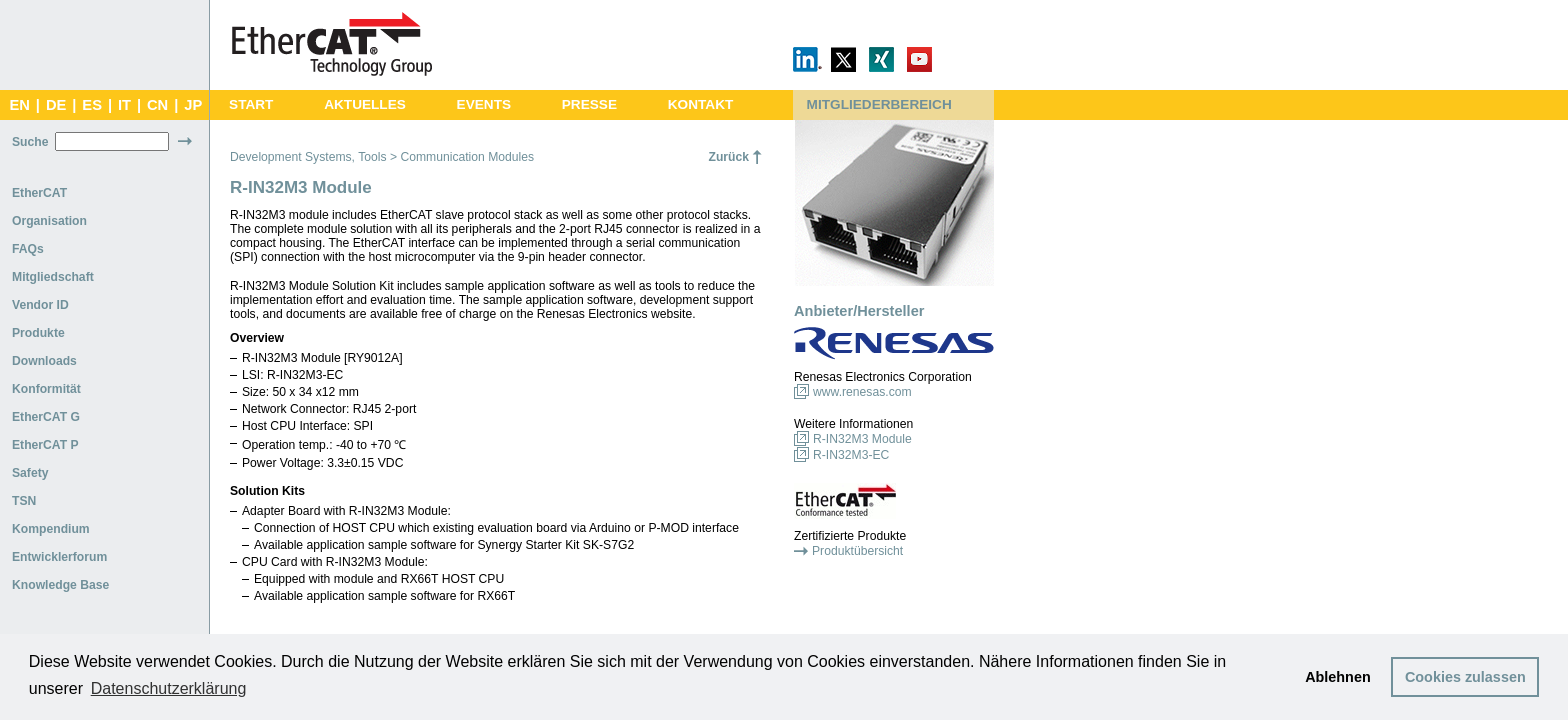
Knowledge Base (60, 585)
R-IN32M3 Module (862, 439)
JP (193, 105)
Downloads (44, 361)
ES (92, 105)
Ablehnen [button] (1338, 677)
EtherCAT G (46, 417)
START (251, 104)
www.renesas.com (862, 392)
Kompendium (51, 529)
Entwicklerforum (59, 557)
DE (56, 105)
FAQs (28, 249)
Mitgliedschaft (53, 277)
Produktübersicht (857, 551)
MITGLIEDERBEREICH (879, 104)
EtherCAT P (45, 445)
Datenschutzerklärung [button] (169, 688)
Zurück (728, 157)
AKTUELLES (365, 104)
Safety (30, 473)
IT (124, 105)
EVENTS (484, 104)
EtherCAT (39, 193)
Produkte (38, 333)
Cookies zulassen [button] (1465, 677)
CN (157, 105)
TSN (24, 501)
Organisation (49, 221)
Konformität (46, 389)
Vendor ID (40, 305)
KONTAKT (701, 104)
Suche (30, 142)
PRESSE (589, 104)
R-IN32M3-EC (851, 455)
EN (19, 105)
